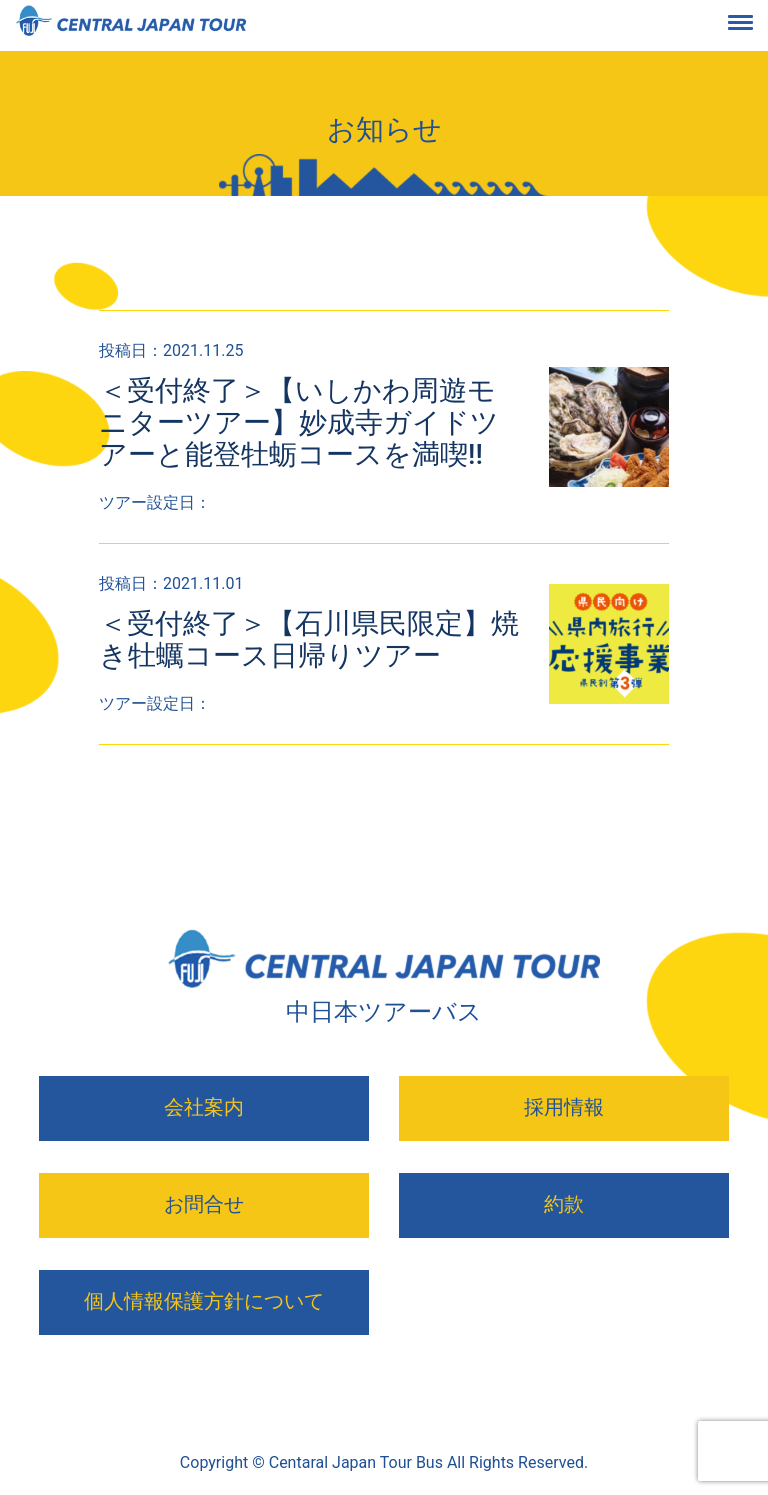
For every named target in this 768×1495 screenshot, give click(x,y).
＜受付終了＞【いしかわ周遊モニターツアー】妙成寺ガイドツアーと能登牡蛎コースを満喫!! (299, 422)
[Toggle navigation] (756, 26)
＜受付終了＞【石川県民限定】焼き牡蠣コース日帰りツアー (309, 639)
